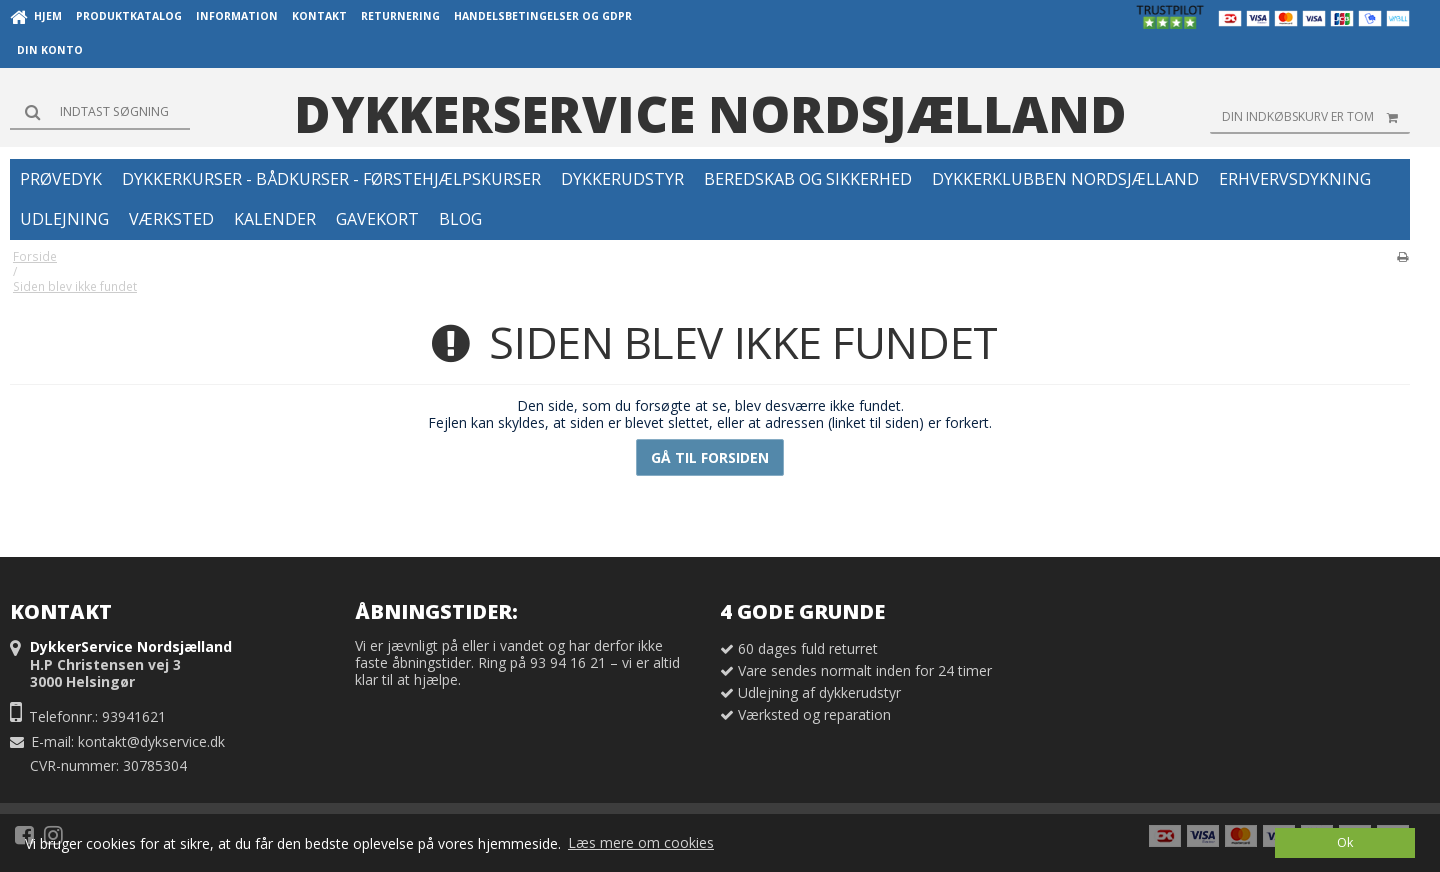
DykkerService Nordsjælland (710, 114)
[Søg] (100, 112)
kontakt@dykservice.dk (151, 741)
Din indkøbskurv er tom (1316, 117)
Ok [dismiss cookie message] (1345, 842)
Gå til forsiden (710, 457)
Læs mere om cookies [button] (641, 842)
